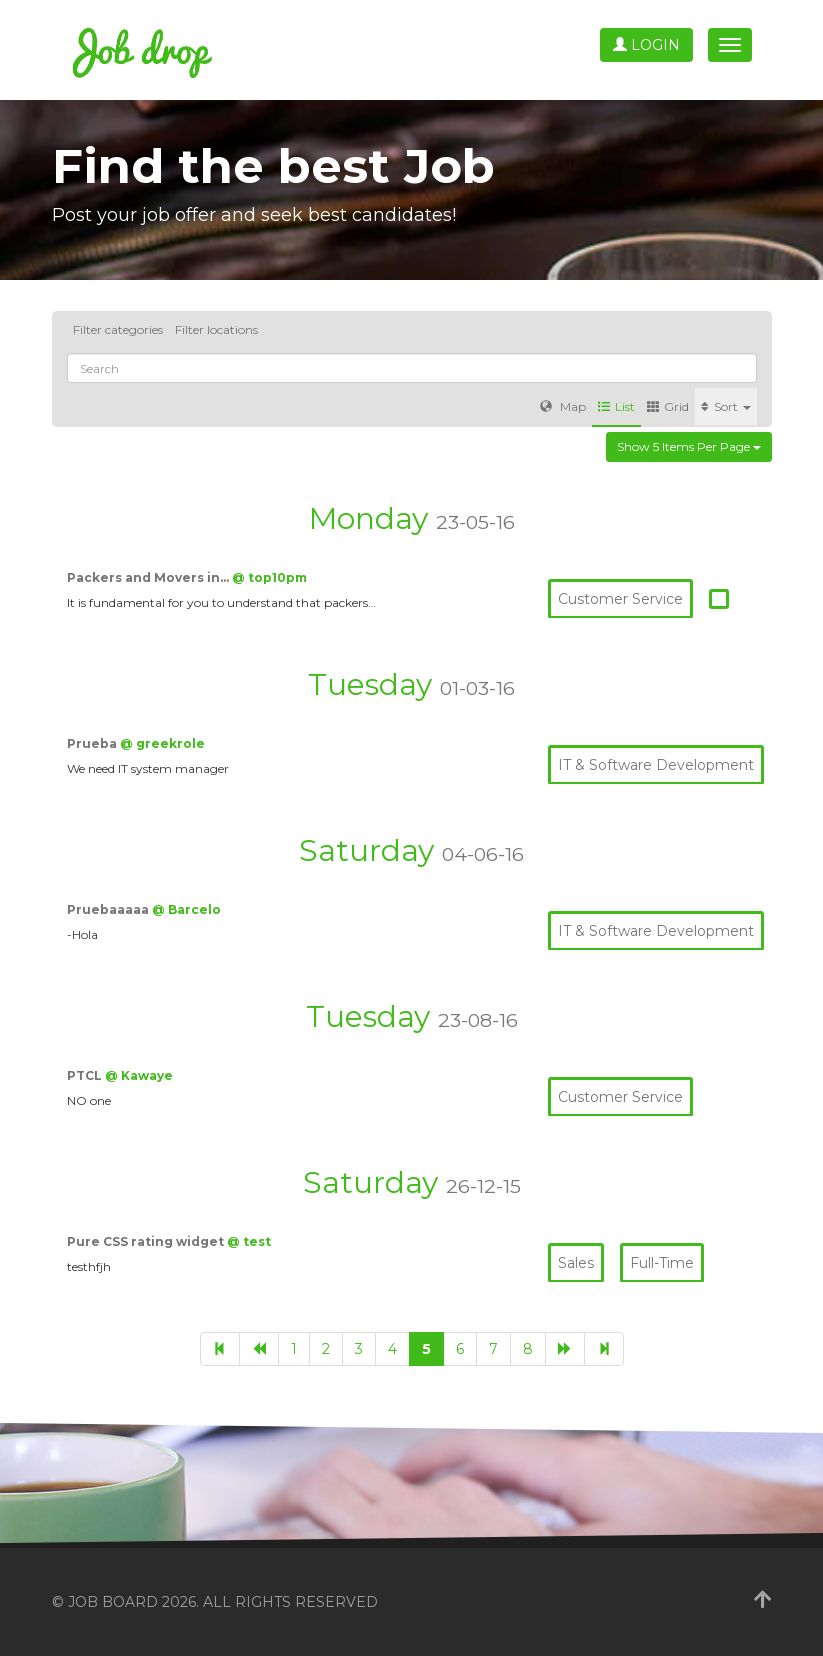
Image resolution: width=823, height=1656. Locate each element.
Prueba (93, 743)
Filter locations (216, 329)
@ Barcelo (186, 909)
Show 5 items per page (689, 446)
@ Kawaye (139, 1075)
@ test (249, 1241)
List (616, 406)
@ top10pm (269, 577)
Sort (726, 406)
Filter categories (118, 329)
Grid (668, 406)
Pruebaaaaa (109, 909)
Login (646, 45)
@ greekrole (162, 743)
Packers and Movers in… (149, 577)
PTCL (86, 1075)
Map (563, 406)
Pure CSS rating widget (147, 1241)
